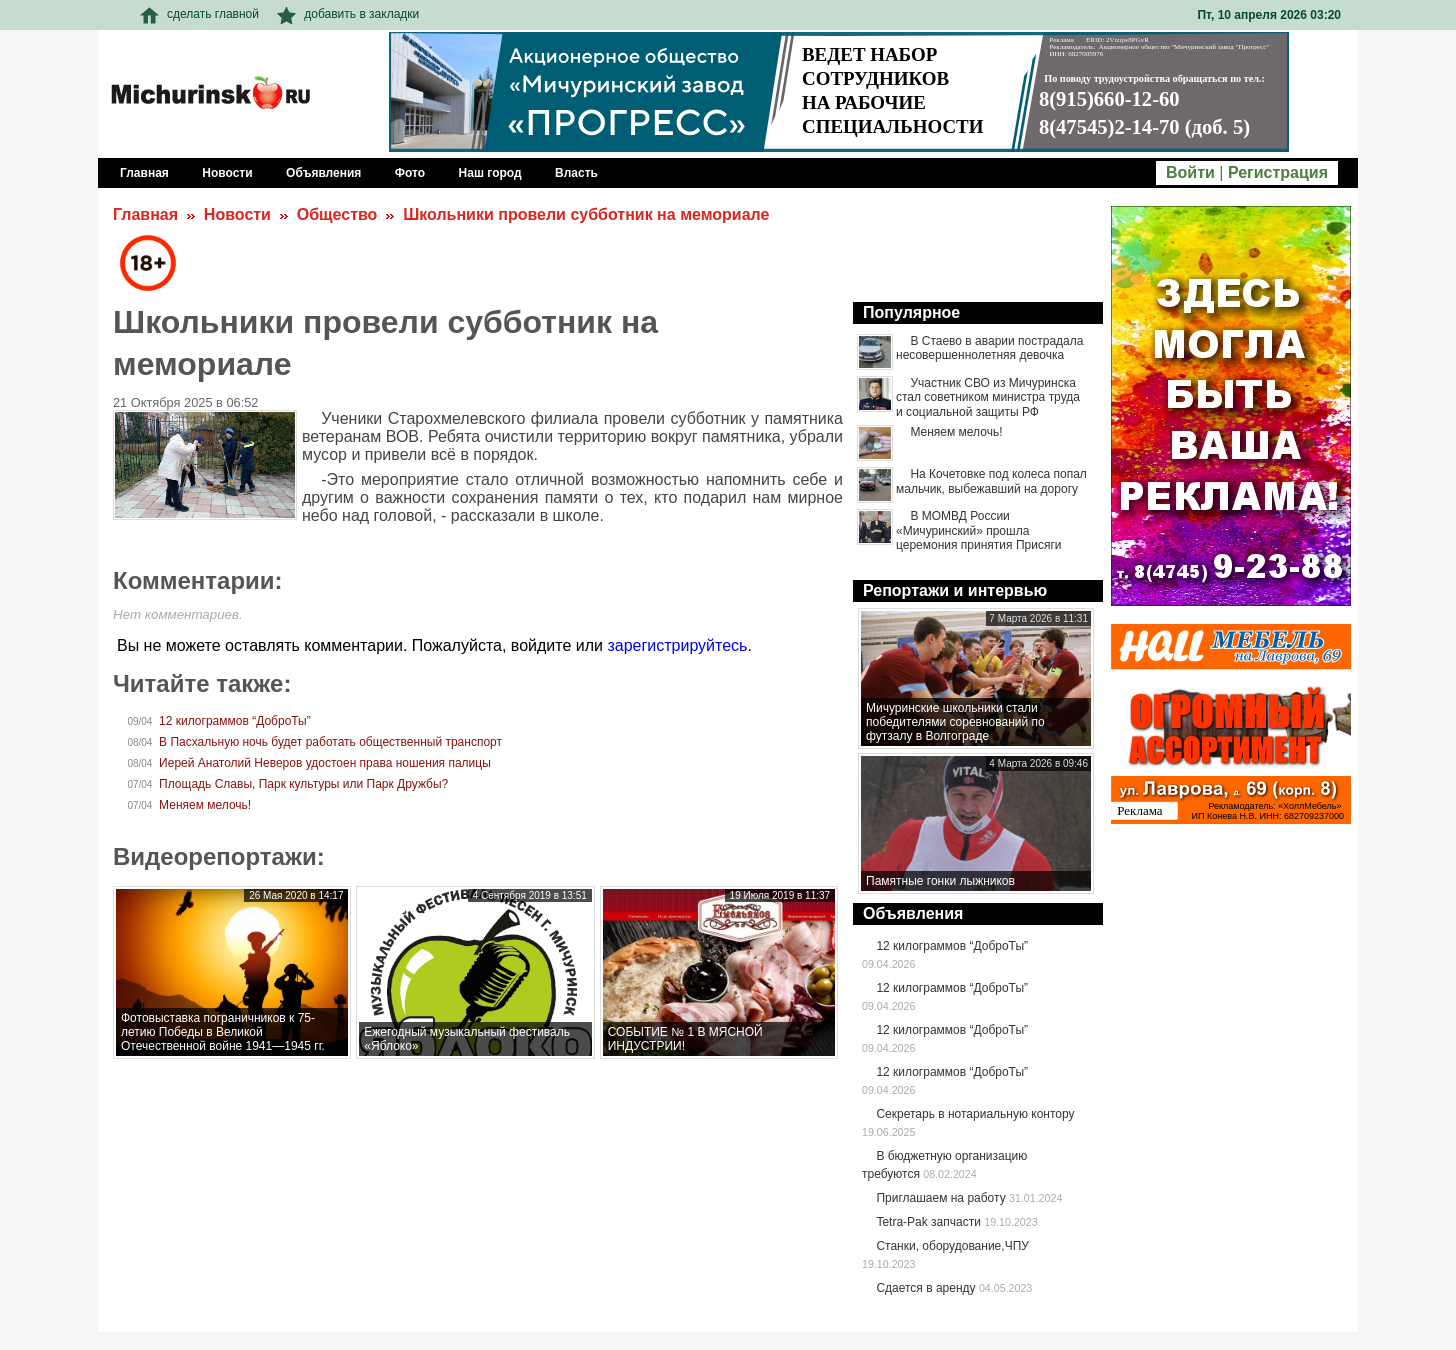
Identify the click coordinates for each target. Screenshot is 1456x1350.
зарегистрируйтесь (677, 645)
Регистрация (1278, 172)
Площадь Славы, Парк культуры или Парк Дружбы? (303, 784)
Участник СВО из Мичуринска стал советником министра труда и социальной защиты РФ (988, 397)
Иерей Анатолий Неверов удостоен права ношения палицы (325, 763)
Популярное (911, 312)
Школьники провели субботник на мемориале (586, 214)
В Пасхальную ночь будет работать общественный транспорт (330, 742)
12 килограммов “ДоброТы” (235, 721)
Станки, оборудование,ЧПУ (952, 1246)
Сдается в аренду (925, 1288)
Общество (337, 214)
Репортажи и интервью (955, 590)
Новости (237, 214)
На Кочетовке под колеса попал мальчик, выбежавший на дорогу (991, 481)
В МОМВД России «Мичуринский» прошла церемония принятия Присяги (978, 530)
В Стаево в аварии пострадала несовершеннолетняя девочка (989, 348)
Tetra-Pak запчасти (928, 1222)
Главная (145, 214)
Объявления (913, 913)
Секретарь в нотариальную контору (975, 1114)
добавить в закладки (348, 14)
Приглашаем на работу (940, 1198)
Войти (1190, 172)
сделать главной (199, 14)
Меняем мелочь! (205, 805)
